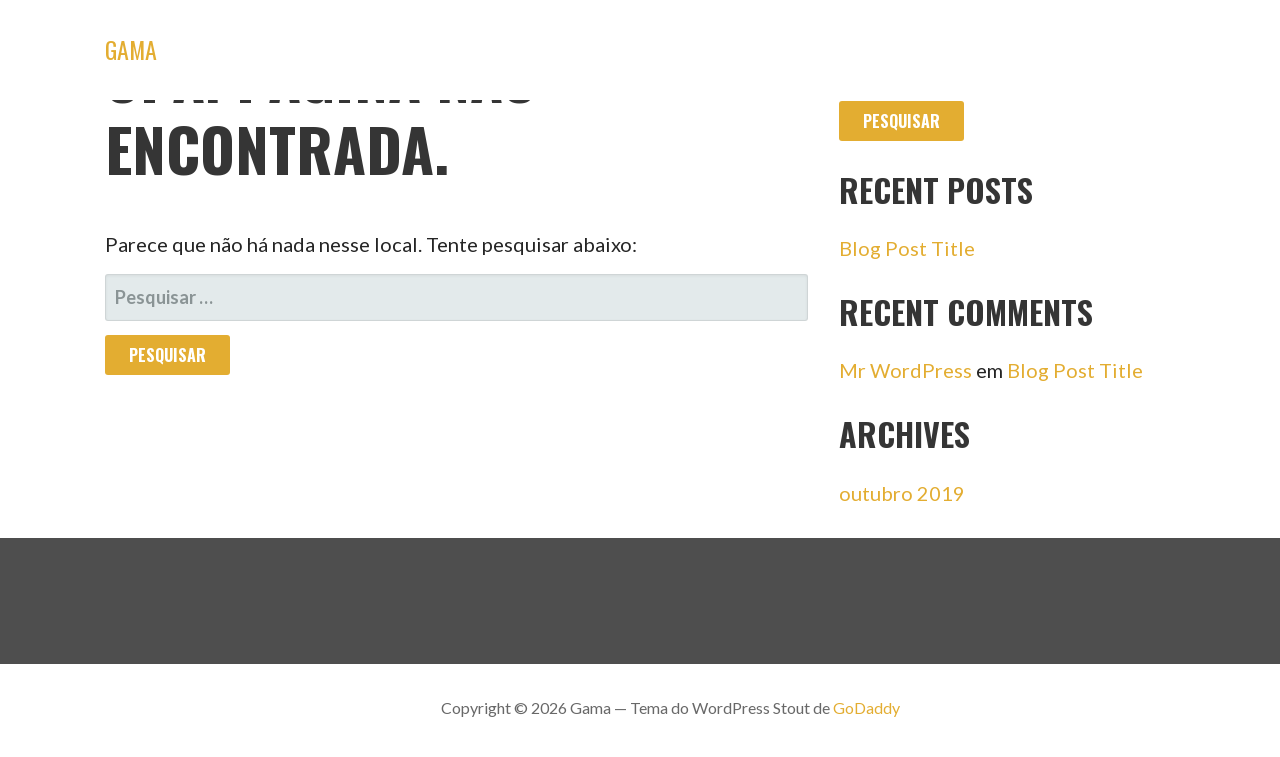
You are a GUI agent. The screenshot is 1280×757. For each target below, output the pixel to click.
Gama (131, 49)
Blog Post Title (907, 248)
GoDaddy (866, 707)
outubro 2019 (902, 493)
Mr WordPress (905, 370)
